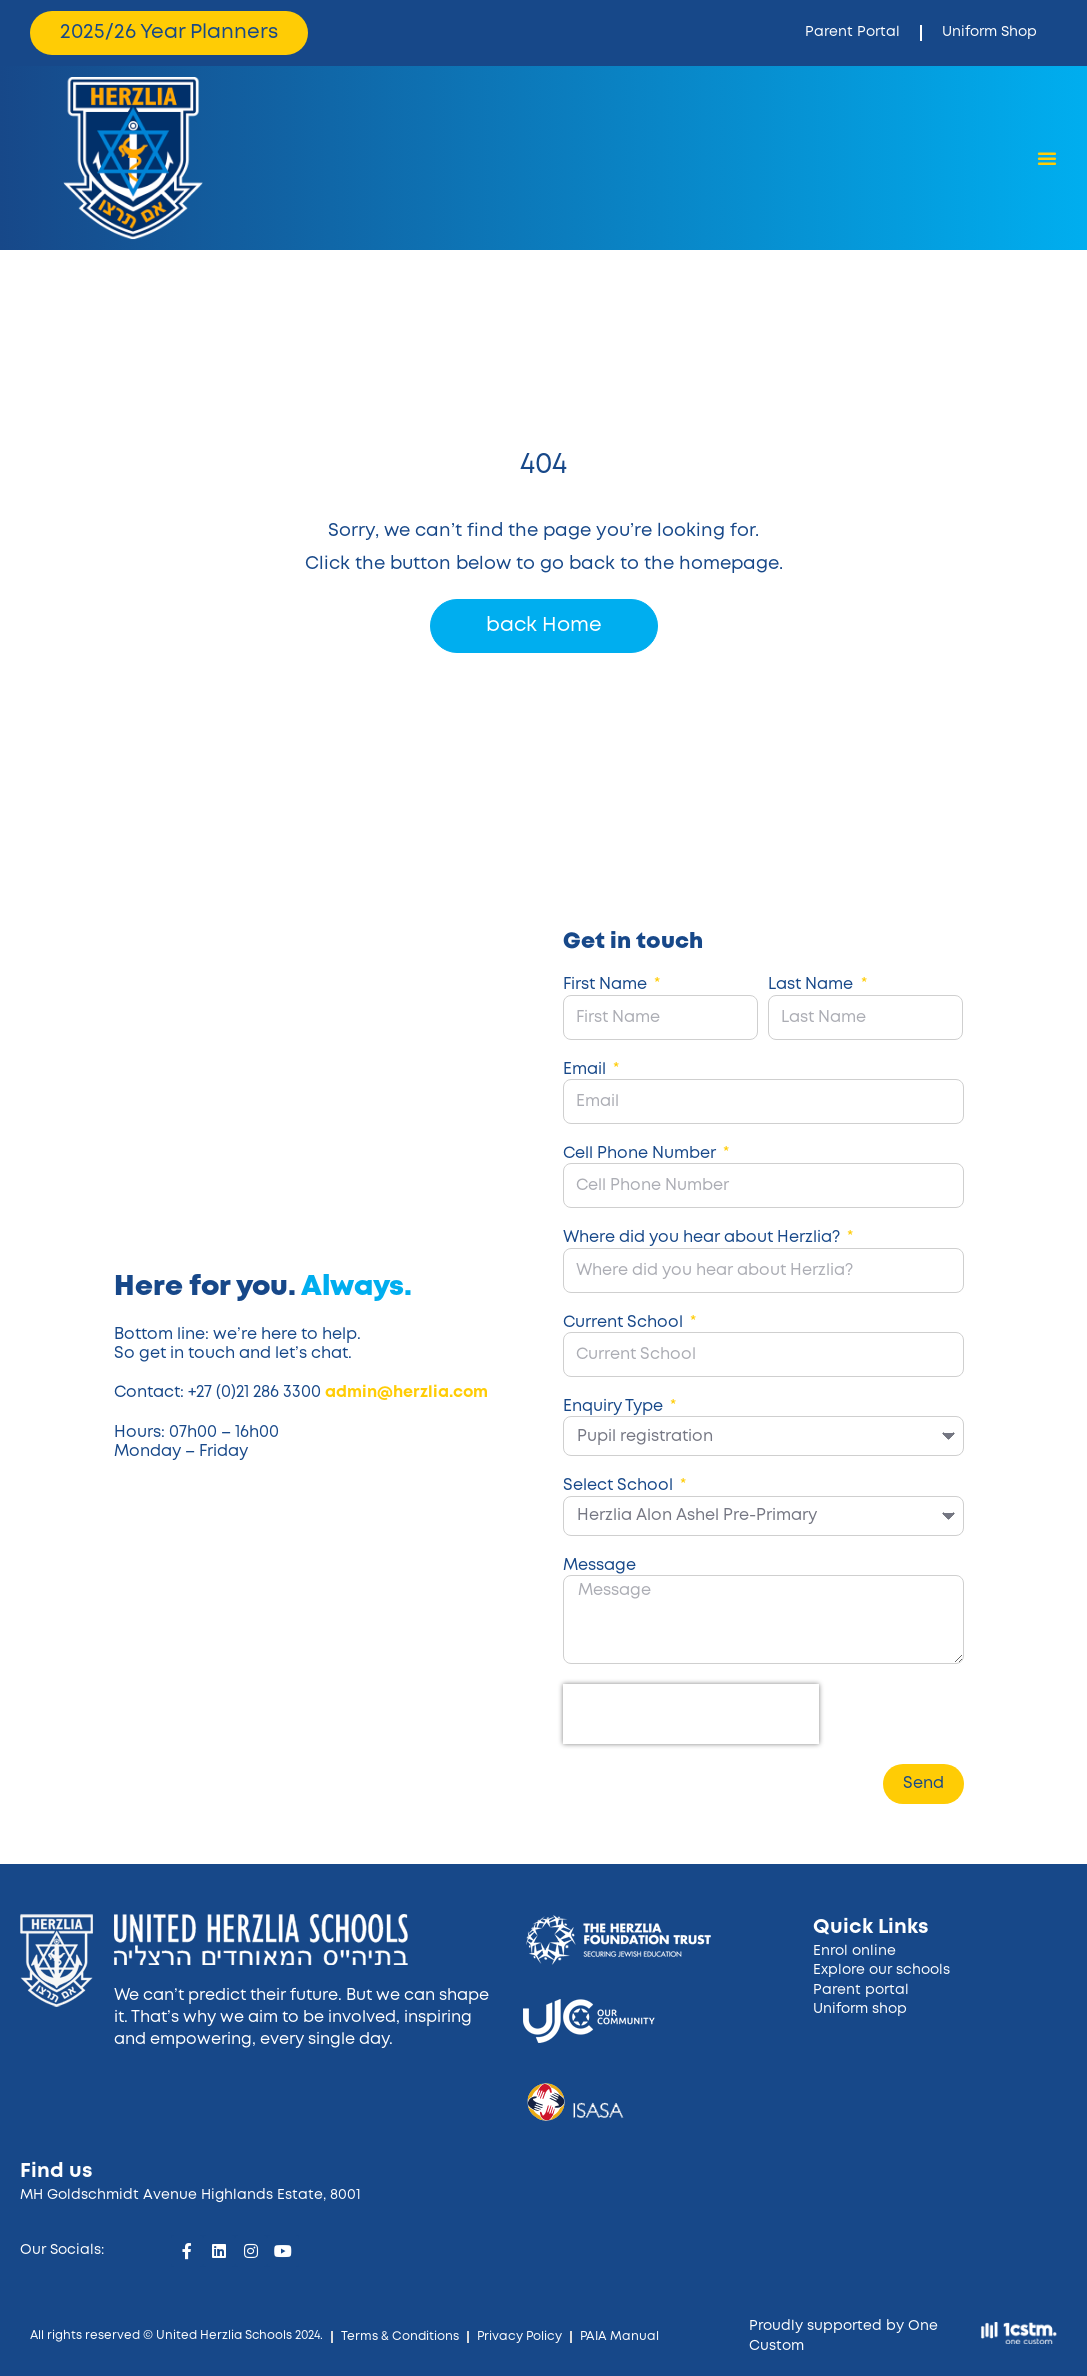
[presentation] (691, 1714)
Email (586, 1069)
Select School (620, 1485)
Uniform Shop (989, 32)
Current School (625, 1322)
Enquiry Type (615, 1406)
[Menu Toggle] (1047, 158)
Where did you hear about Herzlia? (703, 1237)
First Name (607, 984)
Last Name (812, 984)
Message (599, 1565)
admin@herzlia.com (406, 1392)
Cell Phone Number (641, 1153)
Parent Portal (852, 32)
